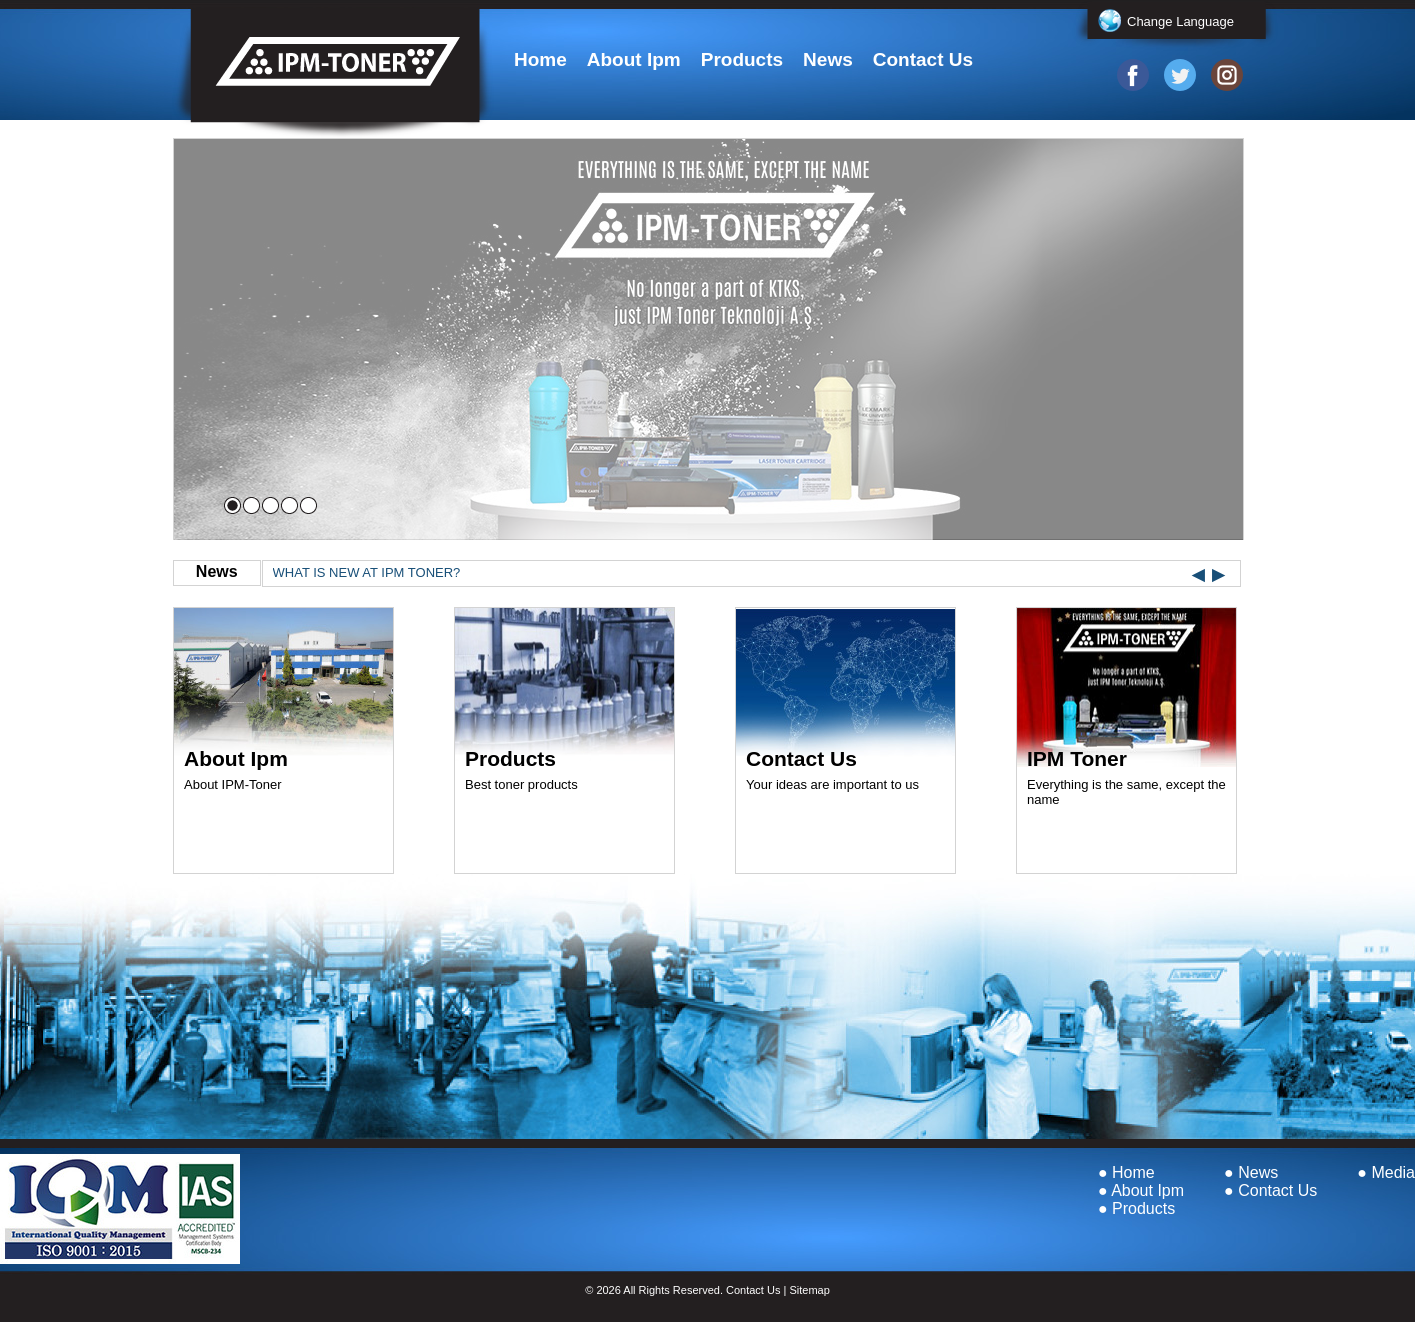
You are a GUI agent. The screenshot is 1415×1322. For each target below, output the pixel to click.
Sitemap (809, 1290)
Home (540, 59)
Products (742, 59)
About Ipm (634, 59)
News (828, 59)
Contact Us (923, 59)
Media (1393, 1172)
